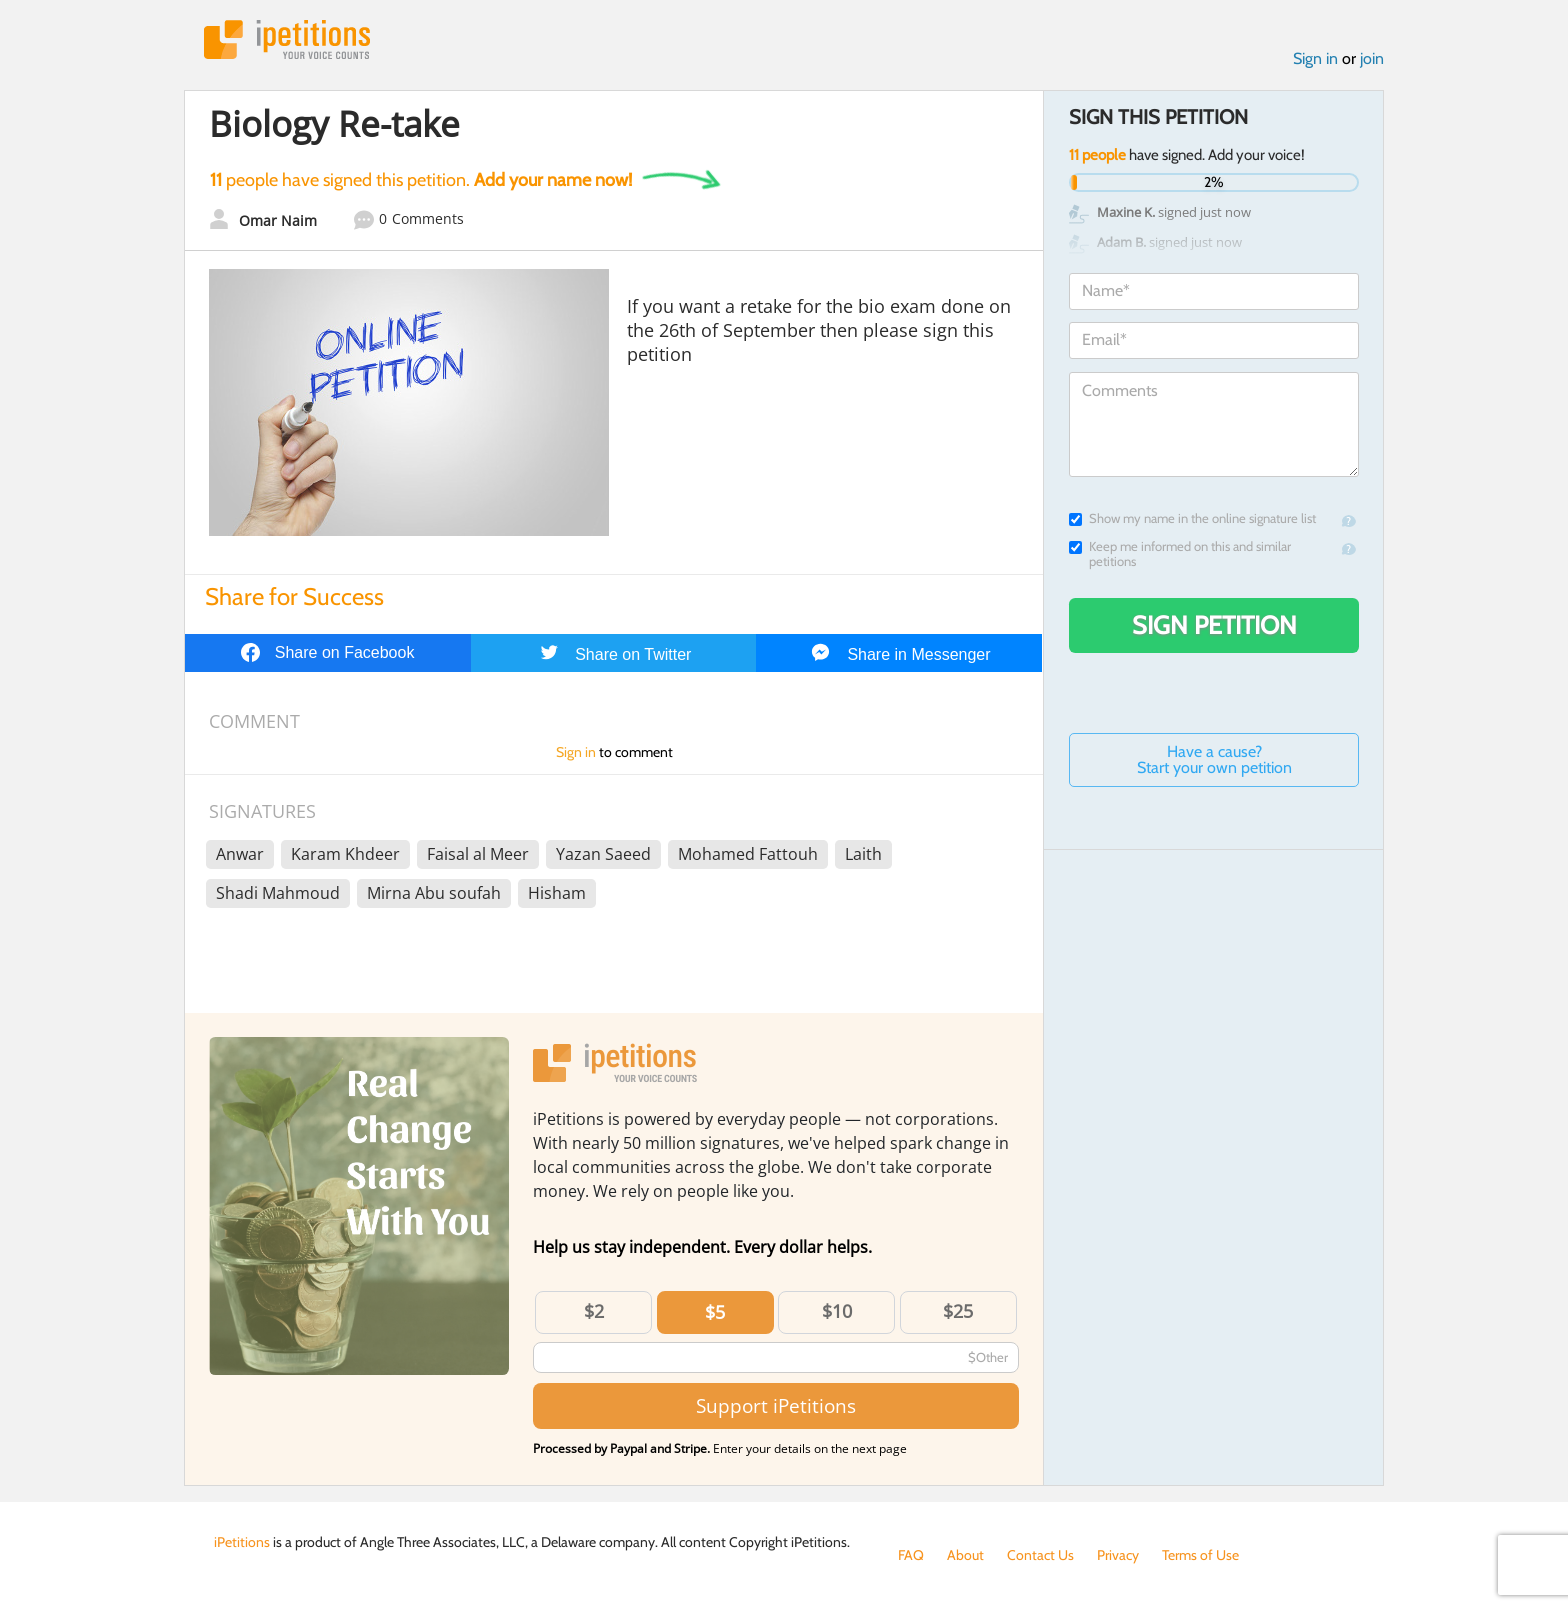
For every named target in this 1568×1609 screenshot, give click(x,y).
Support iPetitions (776, 1405)
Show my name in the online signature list (1192, 518)
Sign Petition (1214, 625)
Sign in (1315, 58)
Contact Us (1040, 1555)
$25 (958, 1311)
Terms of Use (1200, 1555)
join (1372, 58)
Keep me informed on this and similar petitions (1180, 554)
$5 (715, 1312)
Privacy (1118, 1555)
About (965, 1555)
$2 (594, 1311)
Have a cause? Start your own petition (1214, 759)
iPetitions (287, 39)
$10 (837, 1311)
